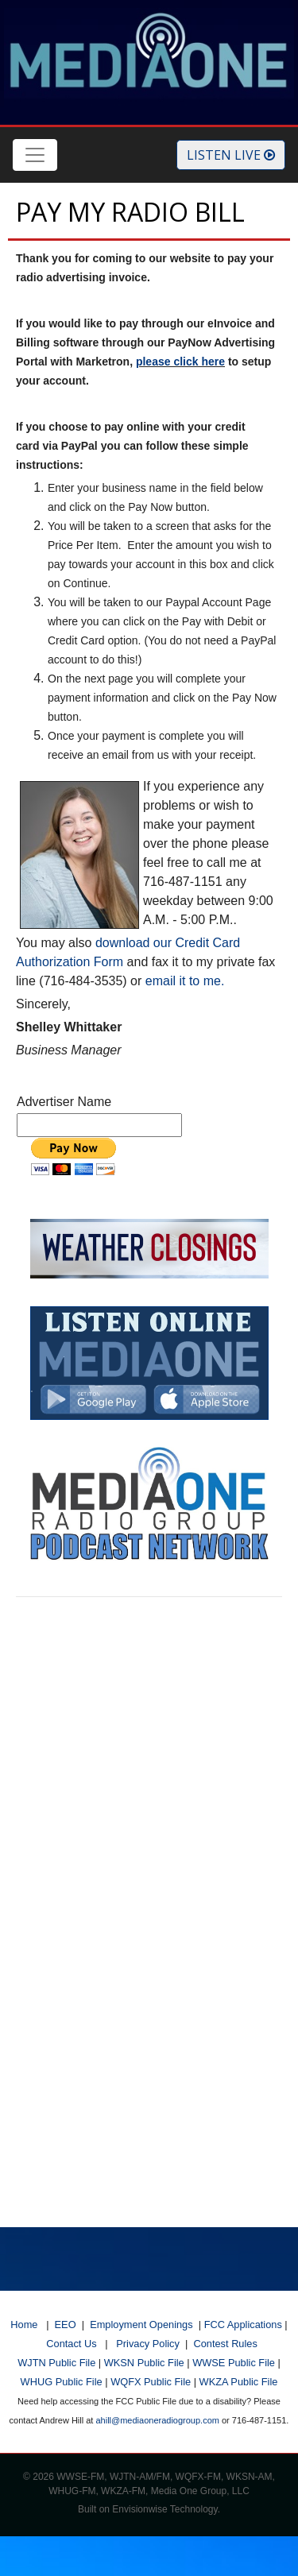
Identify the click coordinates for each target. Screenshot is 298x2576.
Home (23, 2324)
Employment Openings (141, 2324)
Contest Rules (225, 2344)
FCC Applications (243, 2324)
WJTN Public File (56, 2363)
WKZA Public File (238, 2382)
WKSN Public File (144, 2363)
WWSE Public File (233, 2363)
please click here (180, 361)
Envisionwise (139, 2509)
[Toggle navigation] (35, 155)
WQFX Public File (150, 2382)
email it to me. (185, 981)
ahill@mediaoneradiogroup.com (157, 2420)
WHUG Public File (62, 2382)
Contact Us (71, 2344)
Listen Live (231, 155)
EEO (65, 2324)
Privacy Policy (148, 2344)
